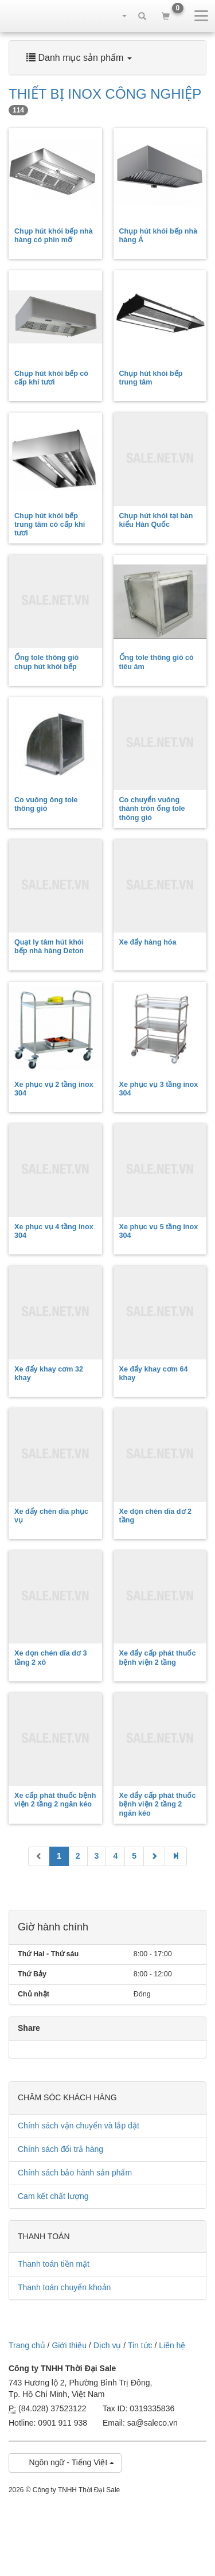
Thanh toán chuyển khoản (64, 2287)
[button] (119, 15)
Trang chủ (27, 2345)
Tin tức (140, 2345)
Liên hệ (172, 2345)
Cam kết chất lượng (53, 2196)
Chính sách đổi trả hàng (60, 2149)
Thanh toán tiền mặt (53, 2263)
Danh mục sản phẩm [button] (79, 58)
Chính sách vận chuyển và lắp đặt (78, 2125)
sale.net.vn (29, 15)
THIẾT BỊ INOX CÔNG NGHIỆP (105, 100)
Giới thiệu (69, 2345)
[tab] (107, 58)
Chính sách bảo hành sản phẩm (75, 2172)
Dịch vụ (107, 2345)
